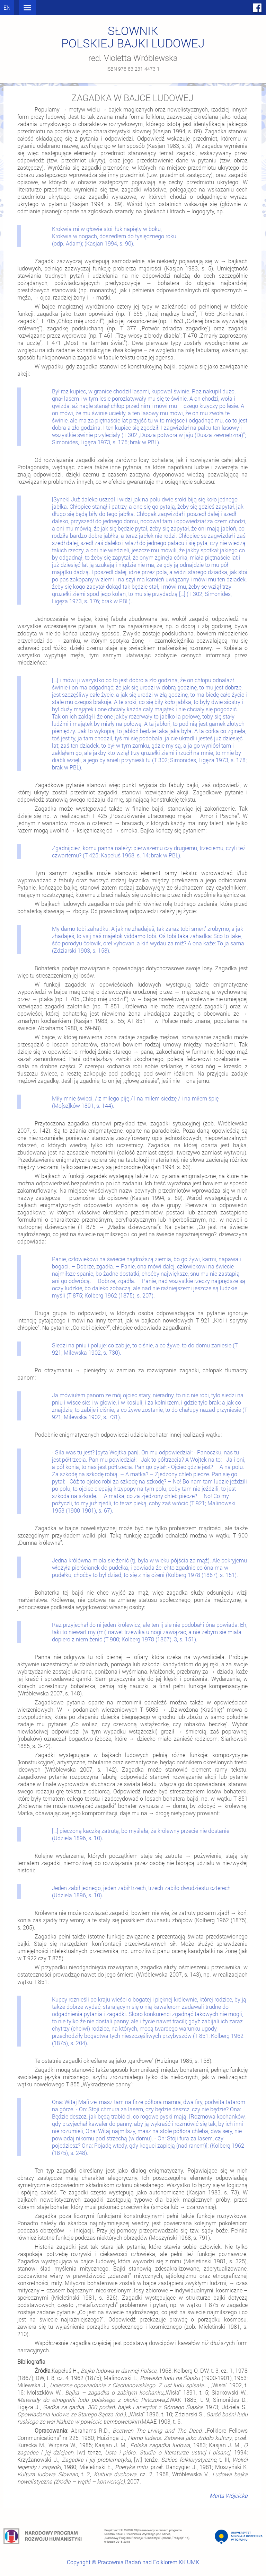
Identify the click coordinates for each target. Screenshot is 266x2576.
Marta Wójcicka (229, 2495)
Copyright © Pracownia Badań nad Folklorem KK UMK (133, 2562)
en (6, 7)
